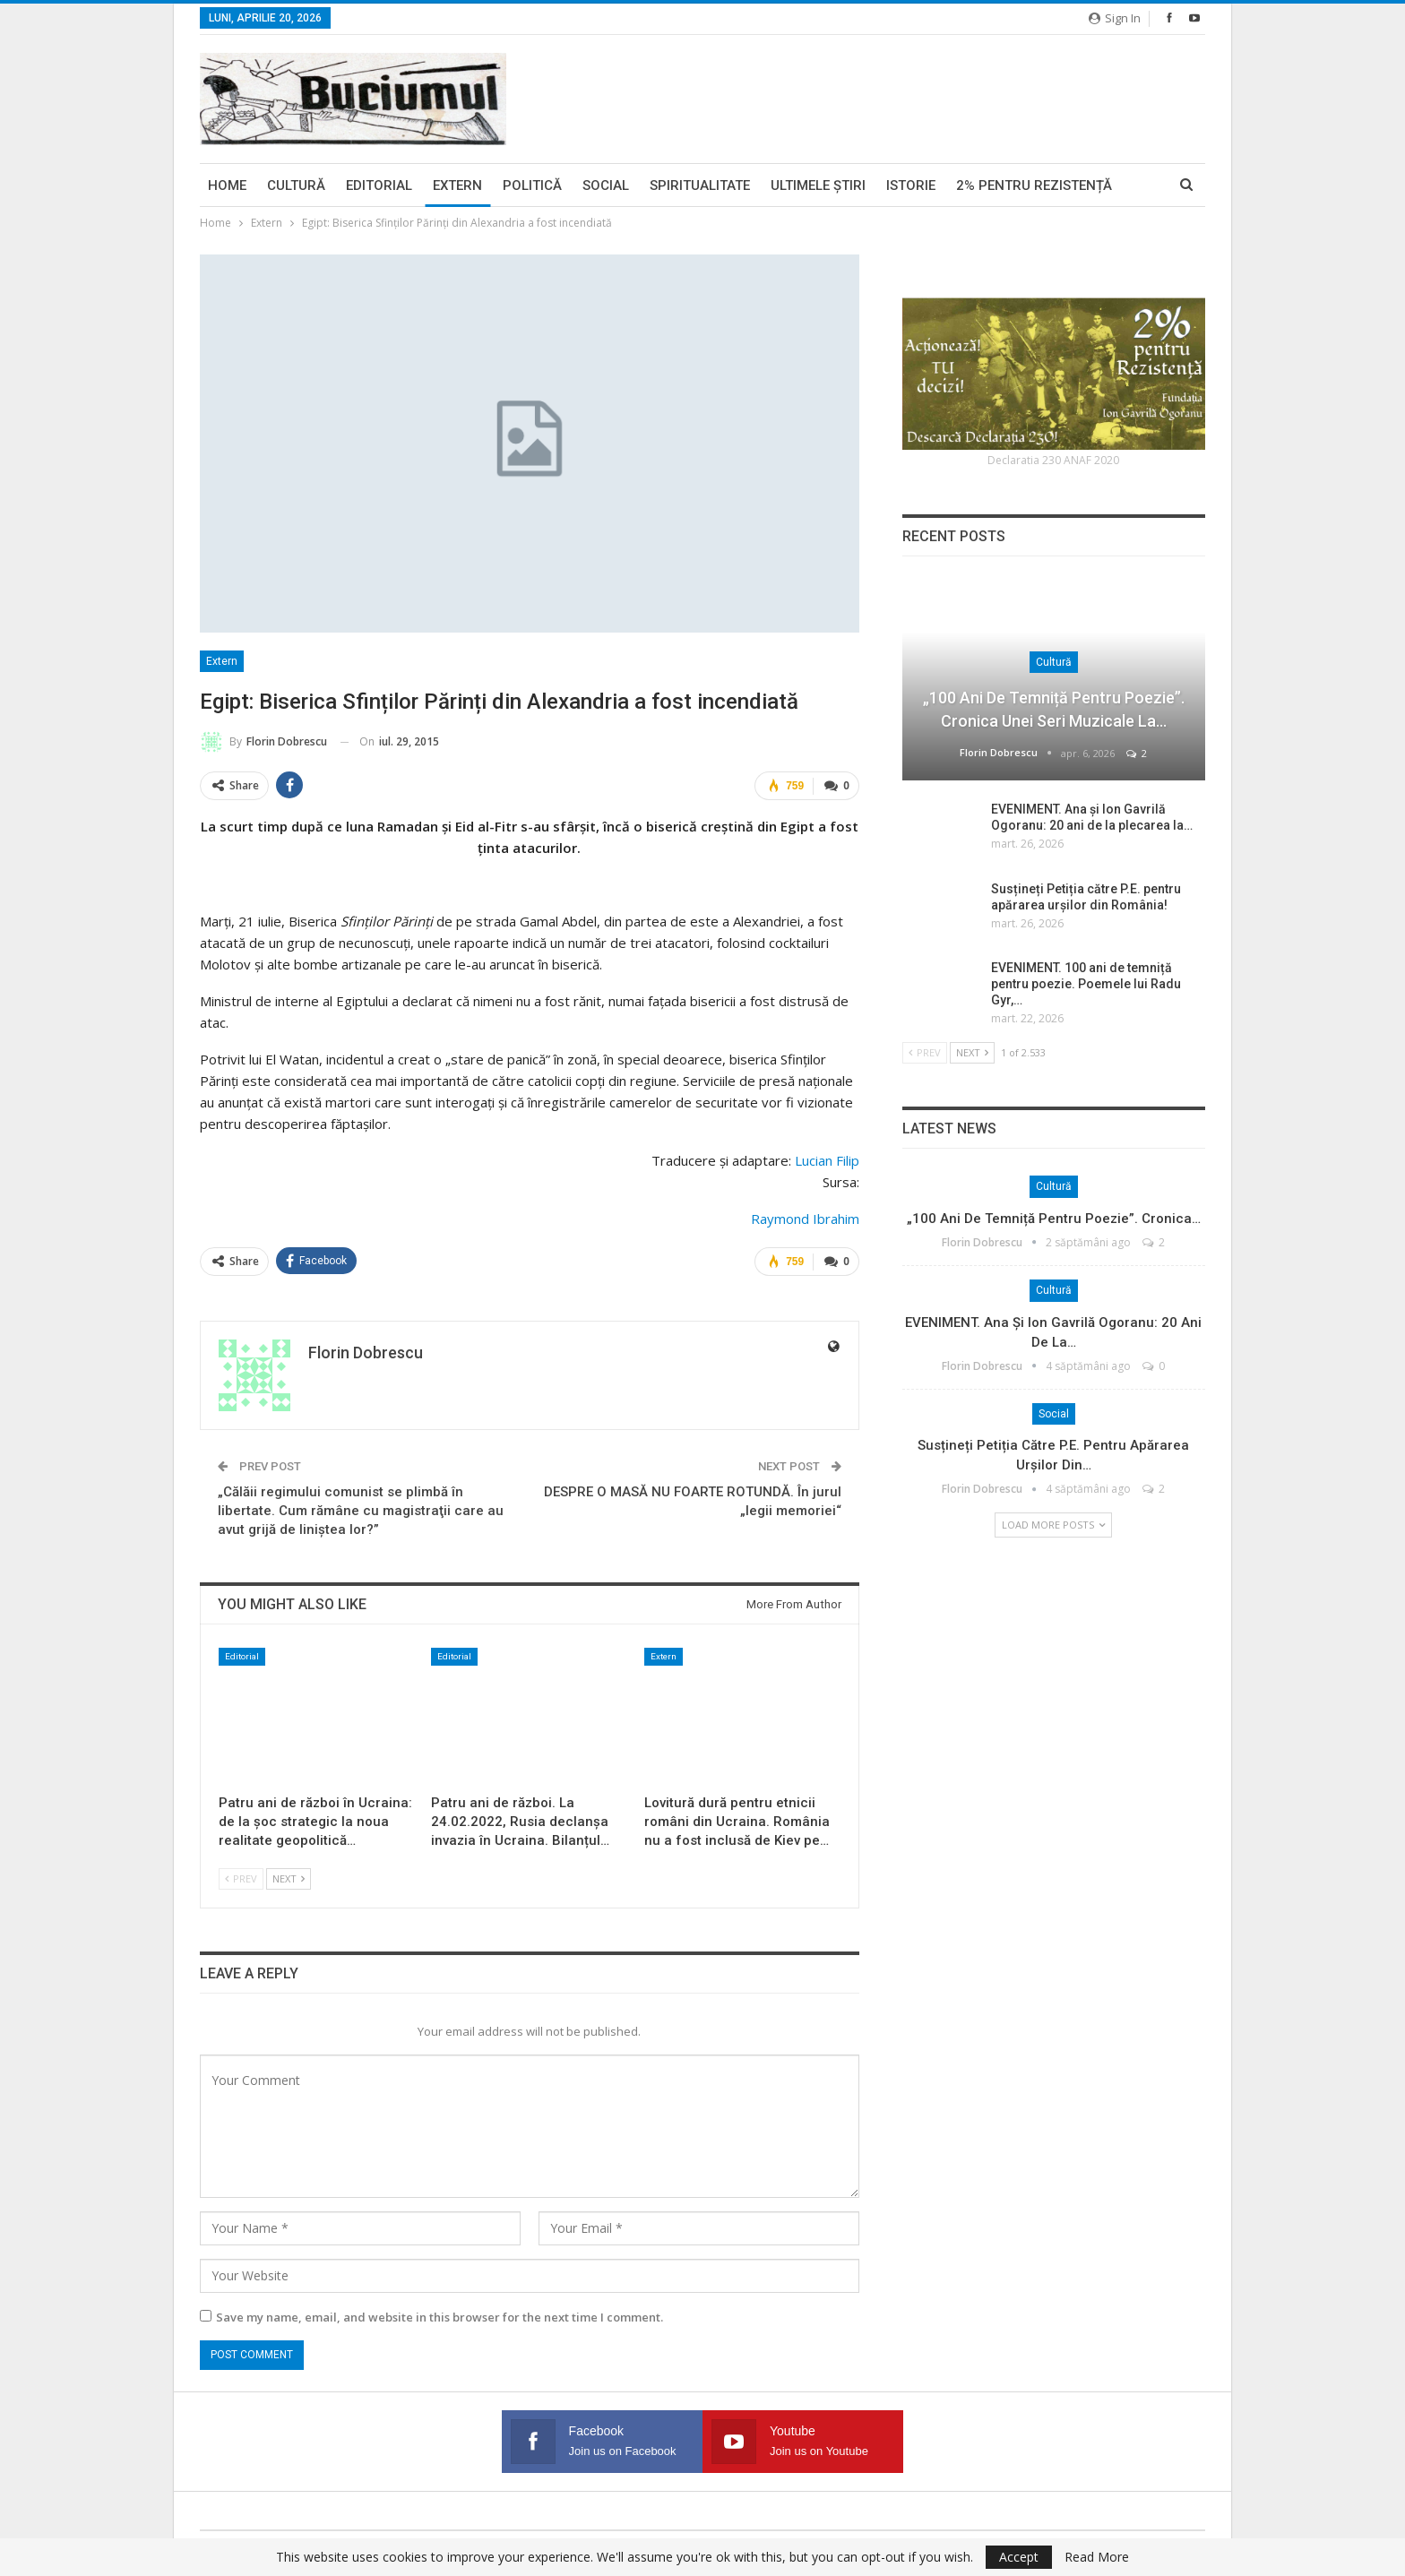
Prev (241, 1878)
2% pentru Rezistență (1034, 185)
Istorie (910, 185)
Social (605, 185)
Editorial (379, 185)
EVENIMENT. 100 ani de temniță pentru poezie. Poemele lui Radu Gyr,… (1086, 984)
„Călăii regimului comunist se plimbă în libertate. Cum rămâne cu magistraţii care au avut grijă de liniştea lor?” (361, 1511)
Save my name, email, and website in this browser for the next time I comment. (439, 2317)
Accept (1019, 2556)
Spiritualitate (700, 185)
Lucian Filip (827, 1160)
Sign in (1115, 18)
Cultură (296, 185)
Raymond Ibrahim (805, 1219)
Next (288, 1878)
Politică (532, 185)
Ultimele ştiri (818, 185)
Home (227, 185)
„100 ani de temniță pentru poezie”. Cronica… (1054, 1218)
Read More (1097, 2557)
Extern (457, 185)
